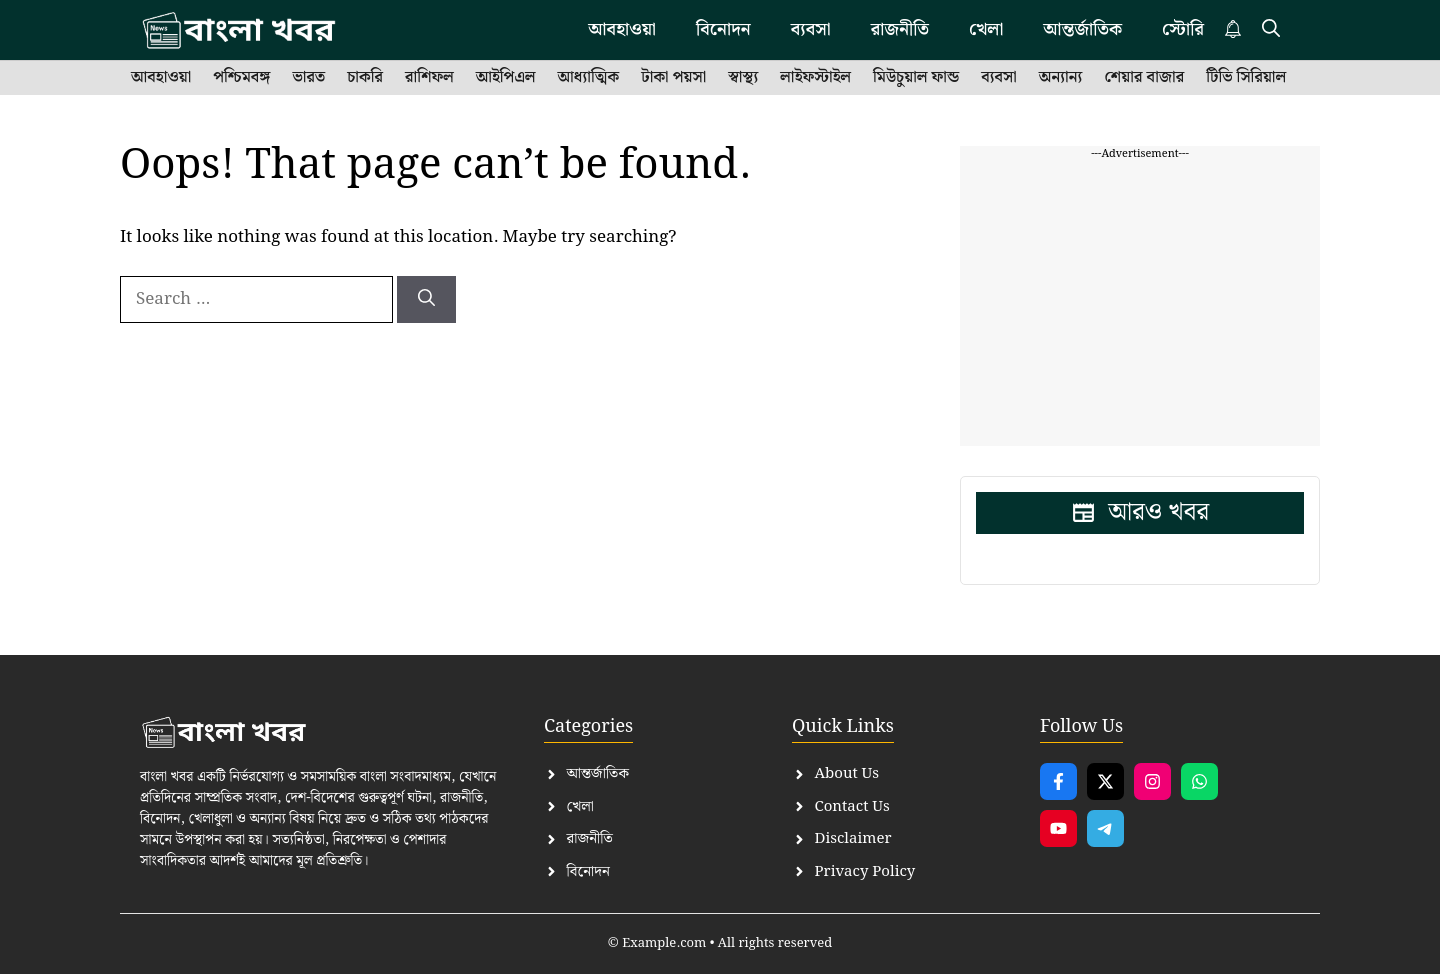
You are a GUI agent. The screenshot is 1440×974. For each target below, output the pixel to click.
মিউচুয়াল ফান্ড (916, 78)
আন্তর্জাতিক (1082, 29)
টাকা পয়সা (673, 78)
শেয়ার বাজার (1144, 78)
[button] (1271, 30)
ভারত (308, 78)
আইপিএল (506, 78)
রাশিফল (429, 78)
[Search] (426, 300)
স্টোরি (1183, 29)
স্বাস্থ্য (743, 78)
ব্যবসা (811, 29)
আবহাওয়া (622, 29)
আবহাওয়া (161, 78)
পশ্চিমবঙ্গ (241, 78)
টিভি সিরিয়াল (1246, 78)
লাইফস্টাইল (815, 78)
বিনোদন (723, 29)
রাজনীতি (900, 29)
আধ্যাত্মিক (589, 78)
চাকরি (365, 78)
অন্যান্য (1061, 78)
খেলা (986, 29)
